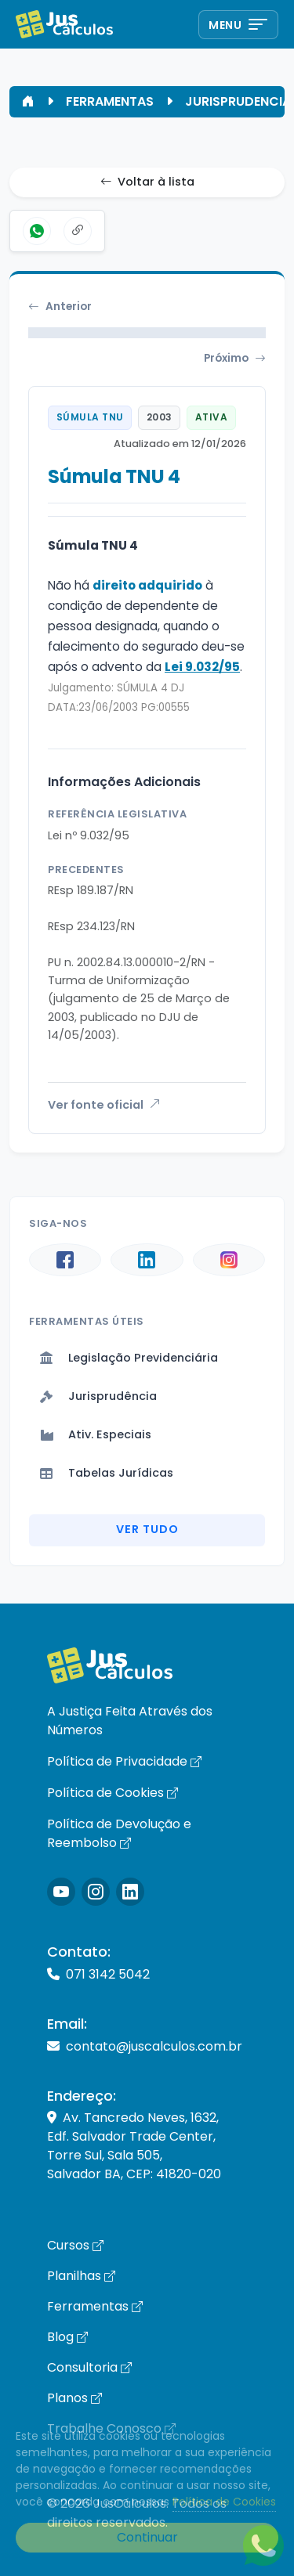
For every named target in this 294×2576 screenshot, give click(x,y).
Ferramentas (95, 2306)
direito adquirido (147, 585)
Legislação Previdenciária (129, 1358)
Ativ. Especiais (95, 1434)
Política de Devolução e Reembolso (119, 1833)
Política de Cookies (112, 1793)
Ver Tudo (147, 1529)
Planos (74, 2398)
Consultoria (89, 2367)
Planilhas (81, 2276)
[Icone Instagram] (61, 1892)
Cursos (75, 2245)
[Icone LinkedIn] (130, 1892)
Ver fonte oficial (104, 1105)
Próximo (235, 358)
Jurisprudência (98, 1396)
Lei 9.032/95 (202, 666)
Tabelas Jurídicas (106, 1473)
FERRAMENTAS (110, 101)
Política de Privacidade (124, 1761)
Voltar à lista (147, 182)
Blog (67, 2337)
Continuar (147, 2537)
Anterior (60, 307)
